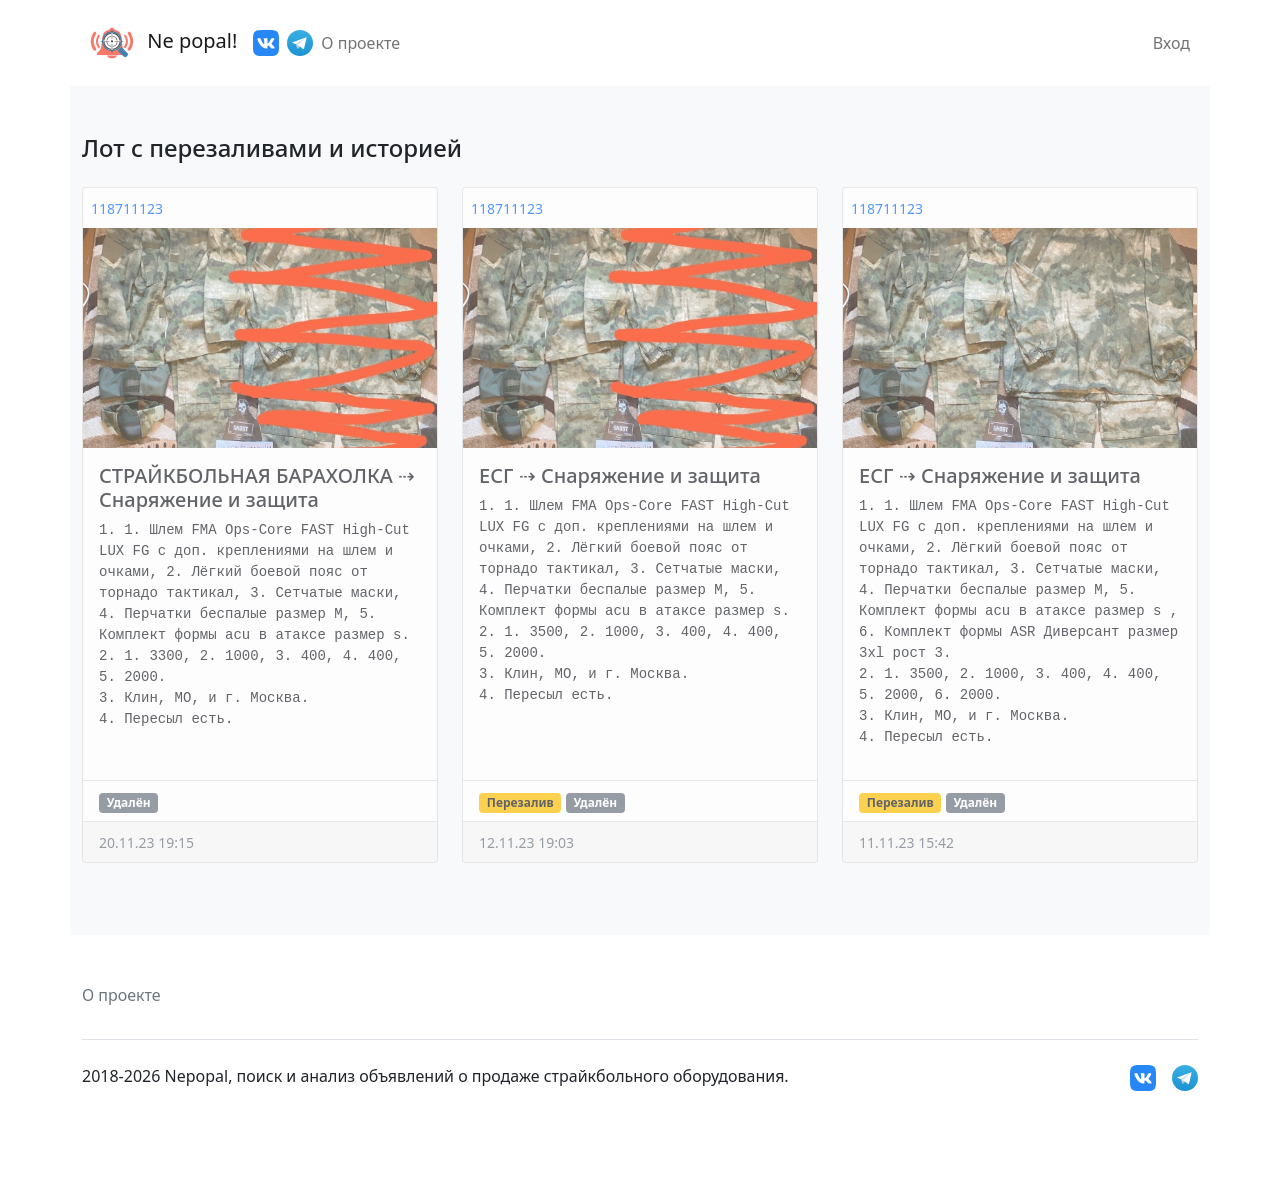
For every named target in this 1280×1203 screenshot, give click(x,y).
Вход (1171, 43)
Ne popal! (159, 43)
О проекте (360, 43)
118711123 (127, 208)
